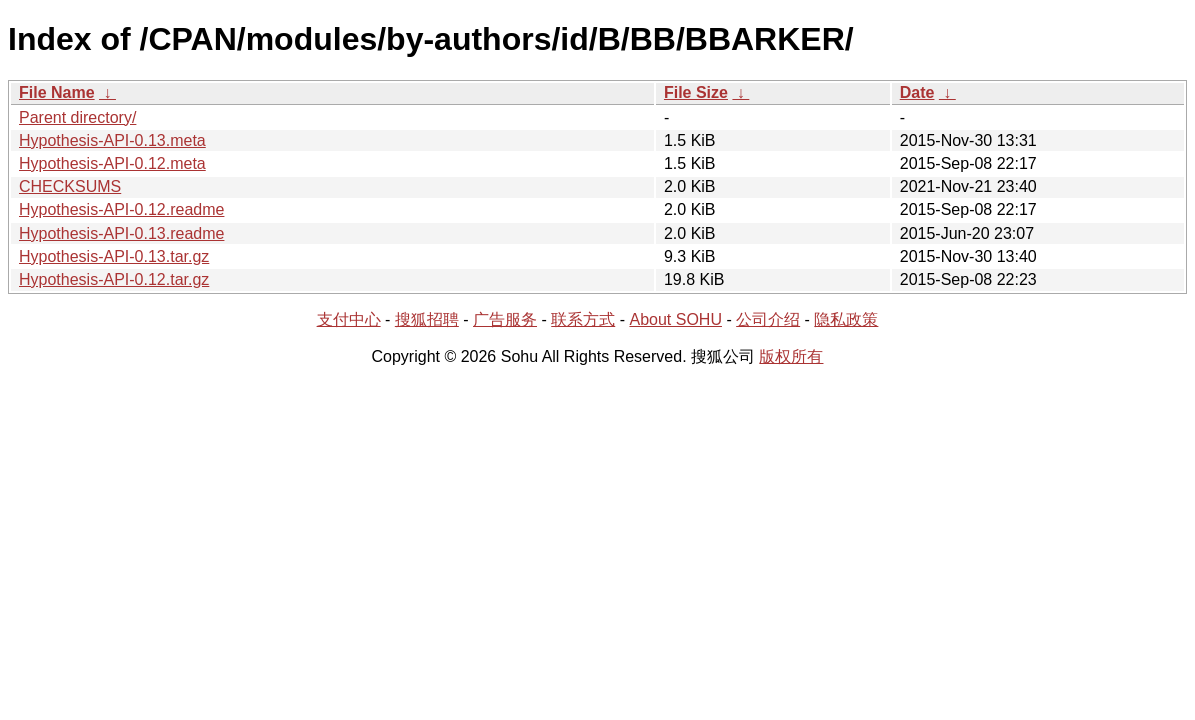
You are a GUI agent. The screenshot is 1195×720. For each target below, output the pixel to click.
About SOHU (675, 319)
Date (917, 92)
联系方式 (583, 319)
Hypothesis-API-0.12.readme (121, 209)
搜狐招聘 (427, 319)
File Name (57, 92)
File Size (696, 92)
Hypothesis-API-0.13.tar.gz (114, 256)
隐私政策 (846, 319)
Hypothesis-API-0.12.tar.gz (114, 279)
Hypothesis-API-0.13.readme (121, 233)
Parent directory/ (77, 117)
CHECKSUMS (70, 186)
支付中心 (349, 319)
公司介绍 (768, 319)
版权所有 (791, 356)
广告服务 (505, 319)
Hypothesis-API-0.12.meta (112, 163)
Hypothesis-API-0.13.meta (112, 140)
